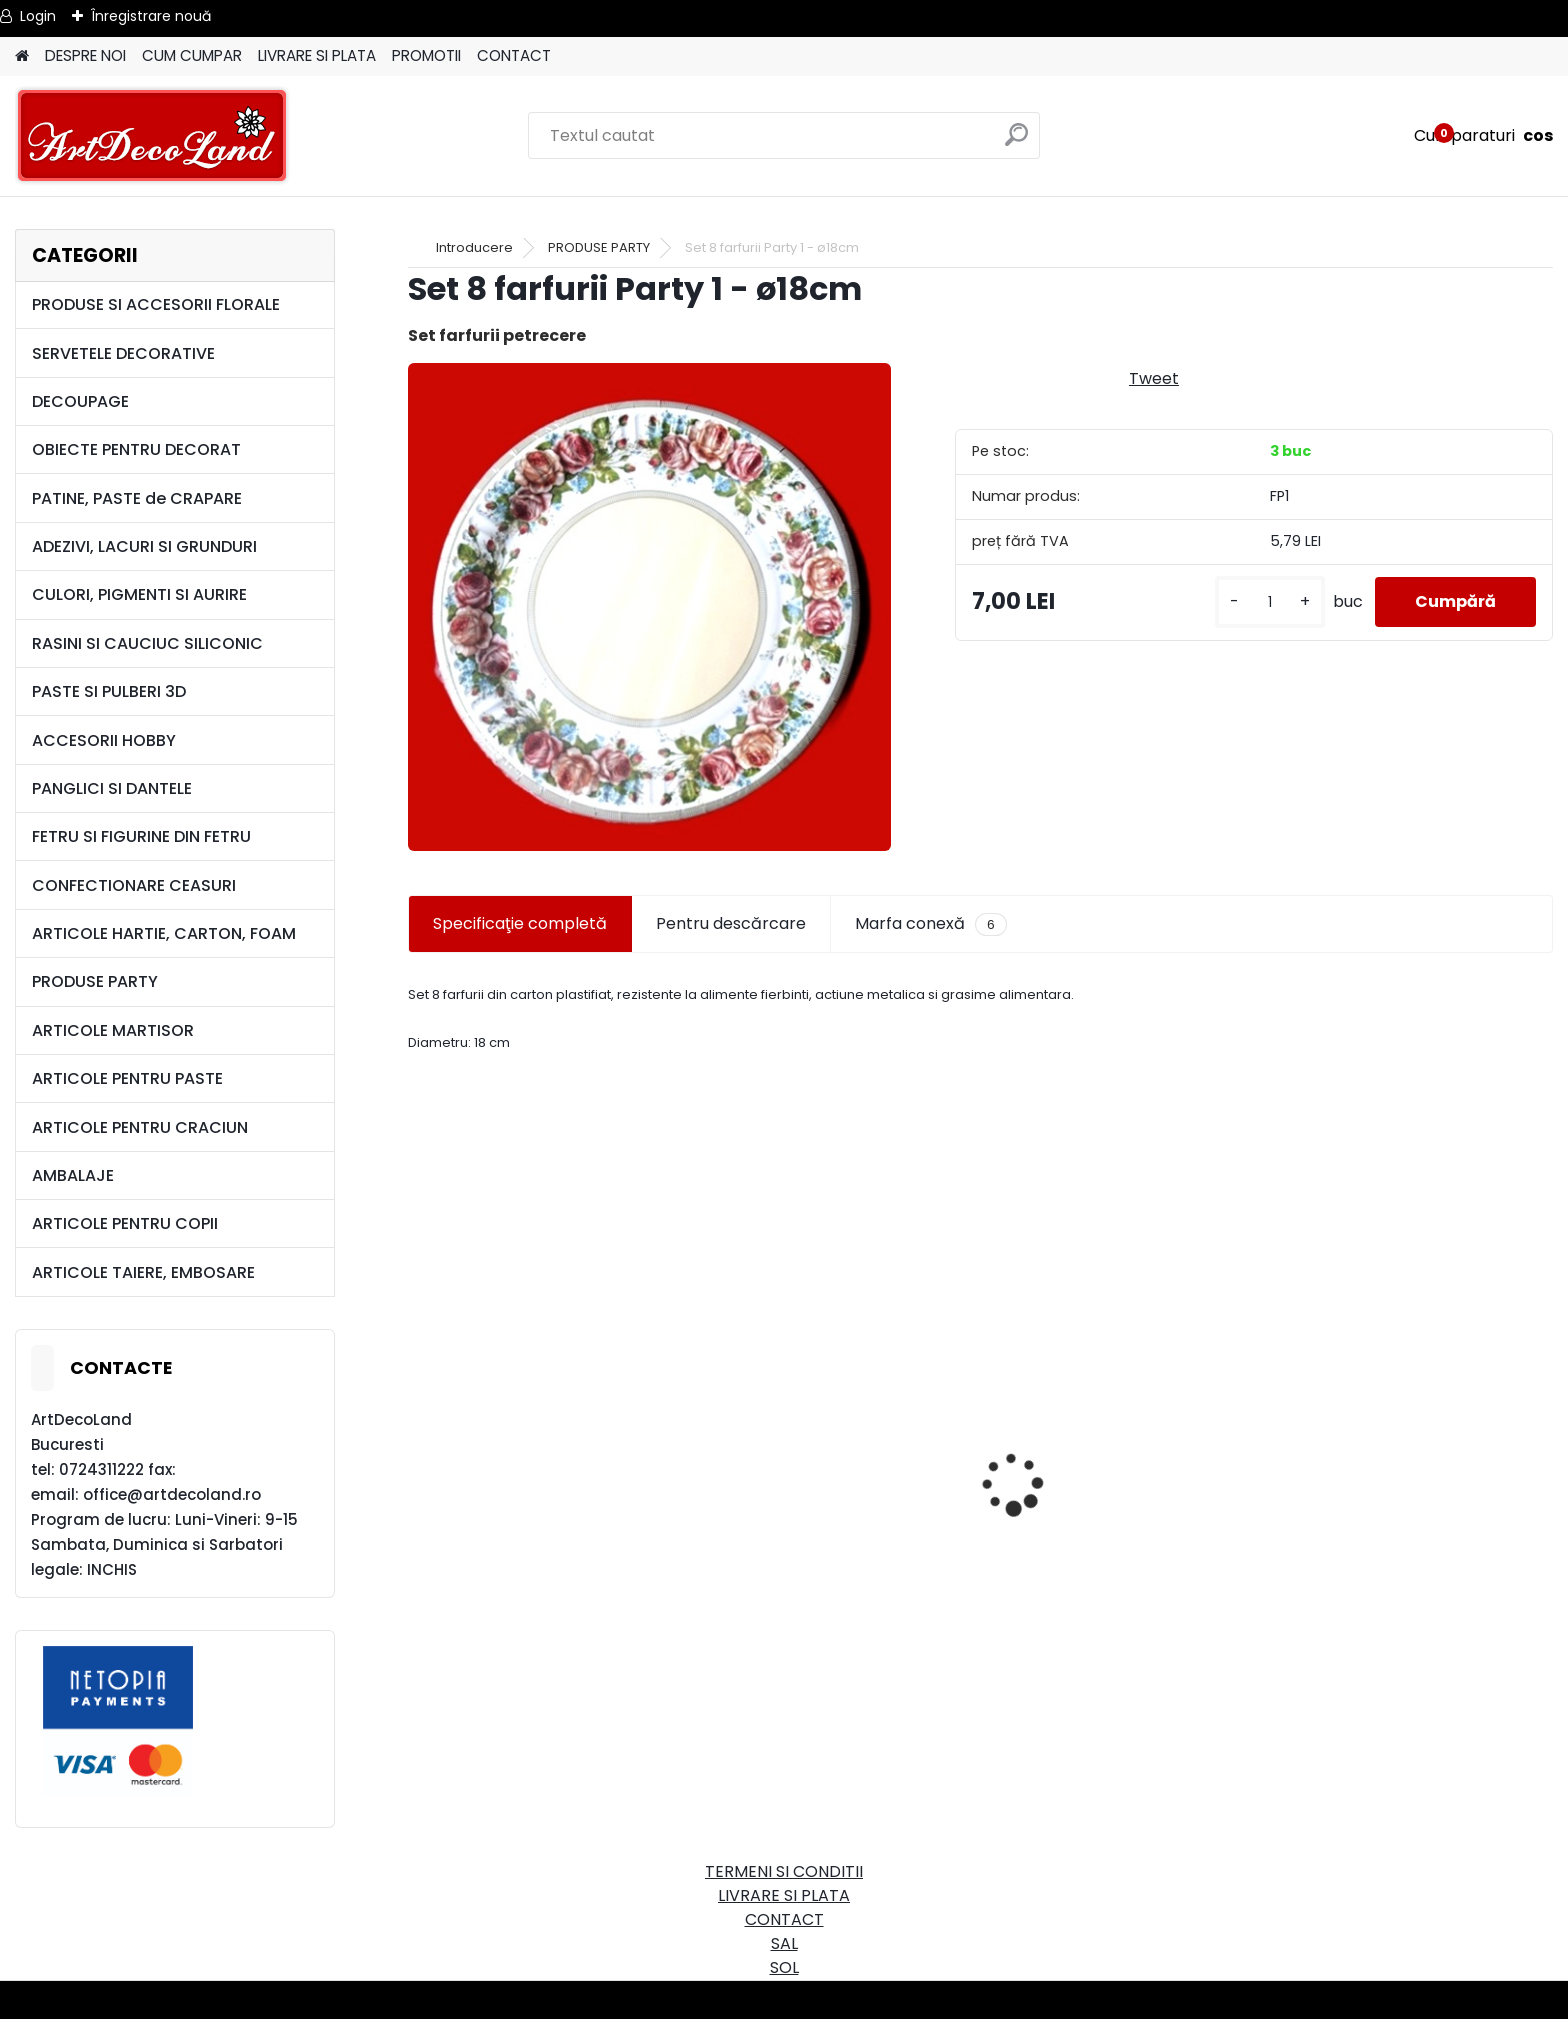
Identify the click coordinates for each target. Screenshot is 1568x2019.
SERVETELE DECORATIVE (123, 353)
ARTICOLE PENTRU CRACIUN (140, 1127)
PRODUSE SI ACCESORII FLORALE (156, 304)
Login (38, 16)
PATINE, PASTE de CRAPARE (137, 498)
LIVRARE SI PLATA (317, 55)
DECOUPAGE (80, 401)
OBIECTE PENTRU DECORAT (136, 449)
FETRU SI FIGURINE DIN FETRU (141, 836)
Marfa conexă (931, 924)
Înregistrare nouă (151, 16)
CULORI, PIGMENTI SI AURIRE (139, 594)
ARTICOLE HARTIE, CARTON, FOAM (164, 933)
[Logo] (152, 136)
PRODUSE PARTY (95, 981)
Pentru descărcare (731, 923)
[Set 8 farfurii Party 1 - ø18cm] (649, 607)
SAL (784, 1943)
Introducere (474, 247)
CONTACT (514, 55)
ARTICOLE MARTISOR (113, 1030)
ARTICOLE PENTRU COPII (125, 1223)
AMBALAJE (73, 1175)
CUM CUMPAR (192, 55)
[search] (1016, 142)
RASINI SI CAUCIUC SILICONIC (147, 643)
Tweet (1154, 378)
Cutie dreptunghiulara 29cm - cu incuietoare (599, 1524)
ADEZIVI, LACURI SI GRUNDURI (144, 546)
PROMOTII (426, 55)
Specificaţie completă (520, 923)
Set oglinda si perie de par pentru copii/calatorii (1182, 1592)
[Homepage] (22, 56)
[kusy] (1270, 602)
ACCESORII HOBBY (104, 740)
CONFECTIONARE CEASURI (134, 885)
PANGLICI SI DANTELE (112, 788)
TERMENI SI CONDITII (784, 1871)
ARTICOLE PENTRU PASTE (127, 1078)
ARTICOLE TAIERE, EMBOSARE (143, 1272)
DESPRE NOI (85, 55)
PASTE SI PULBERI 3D (109, 691)
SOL (784, 1967)
